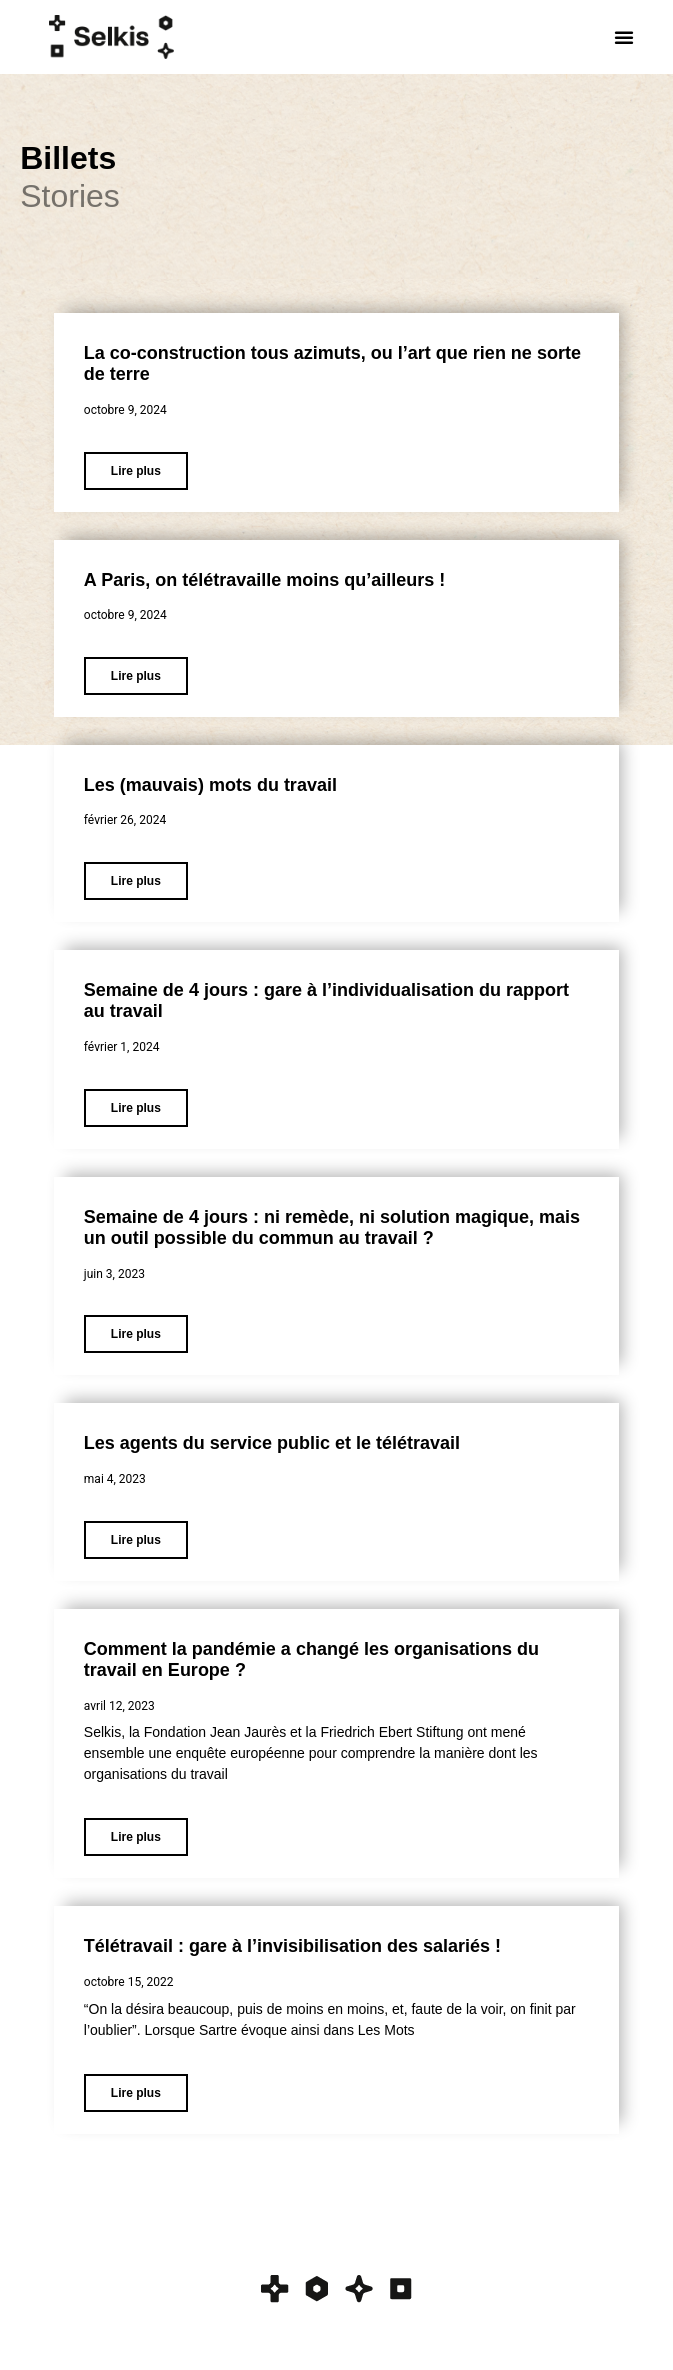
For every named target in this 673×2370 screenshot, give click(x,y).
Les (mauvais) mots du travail (210, 785)
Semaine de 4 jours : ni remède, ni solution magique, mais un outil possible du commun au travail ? (332, 1228)
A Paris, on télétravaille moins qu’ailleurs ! (264, 580)
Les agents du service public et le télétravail (272, 1443)
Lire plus (136, 471)
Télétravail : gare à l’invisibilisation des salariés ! (292, 1946)
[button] (624, 37)
